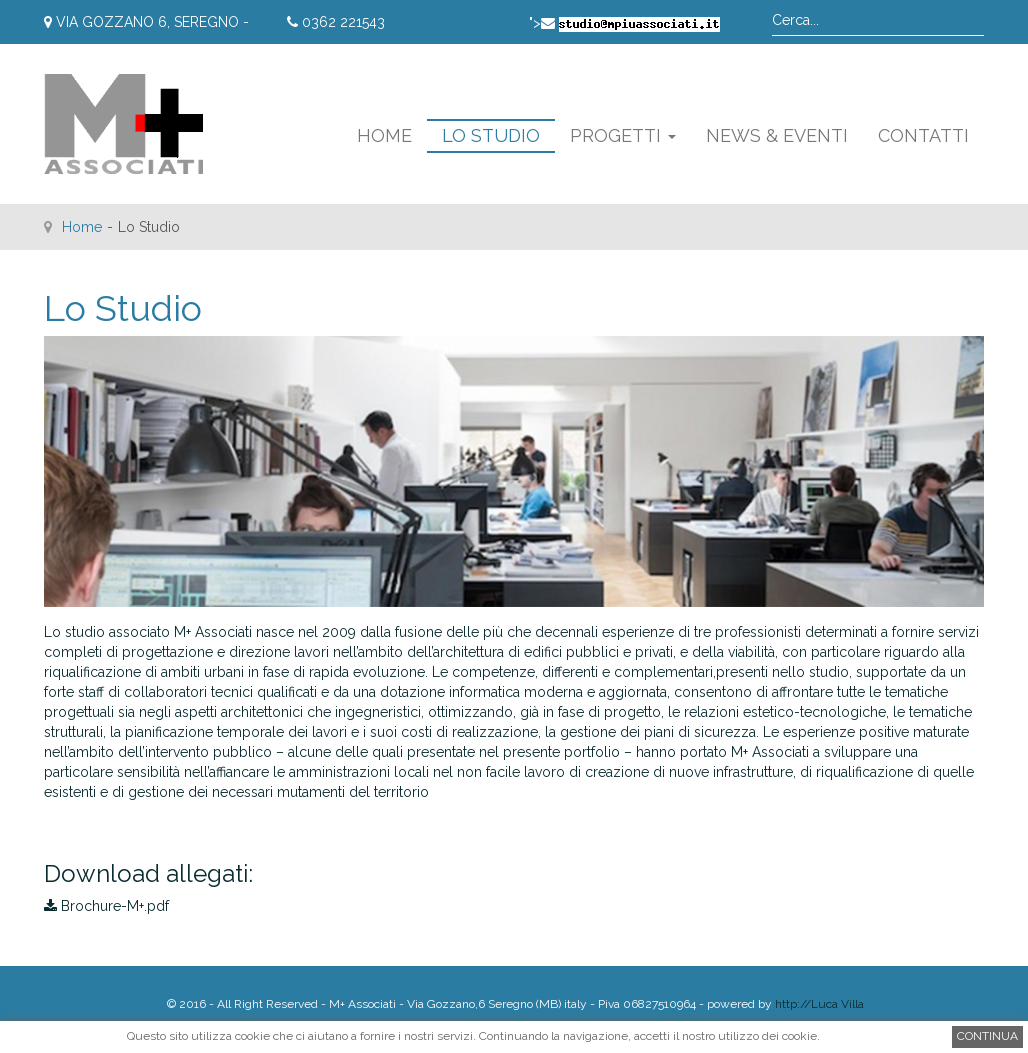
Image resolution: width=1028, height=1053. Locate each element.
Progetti (623, 135)
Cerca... (772, 5)
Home (384, 135)
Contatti (923, 135)
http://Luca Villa (819, 1004)
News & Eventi (777, 135)
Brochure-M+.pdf (106, 906)
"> (624, 23)
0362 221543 (336, 22)
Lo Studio (491, 135)
